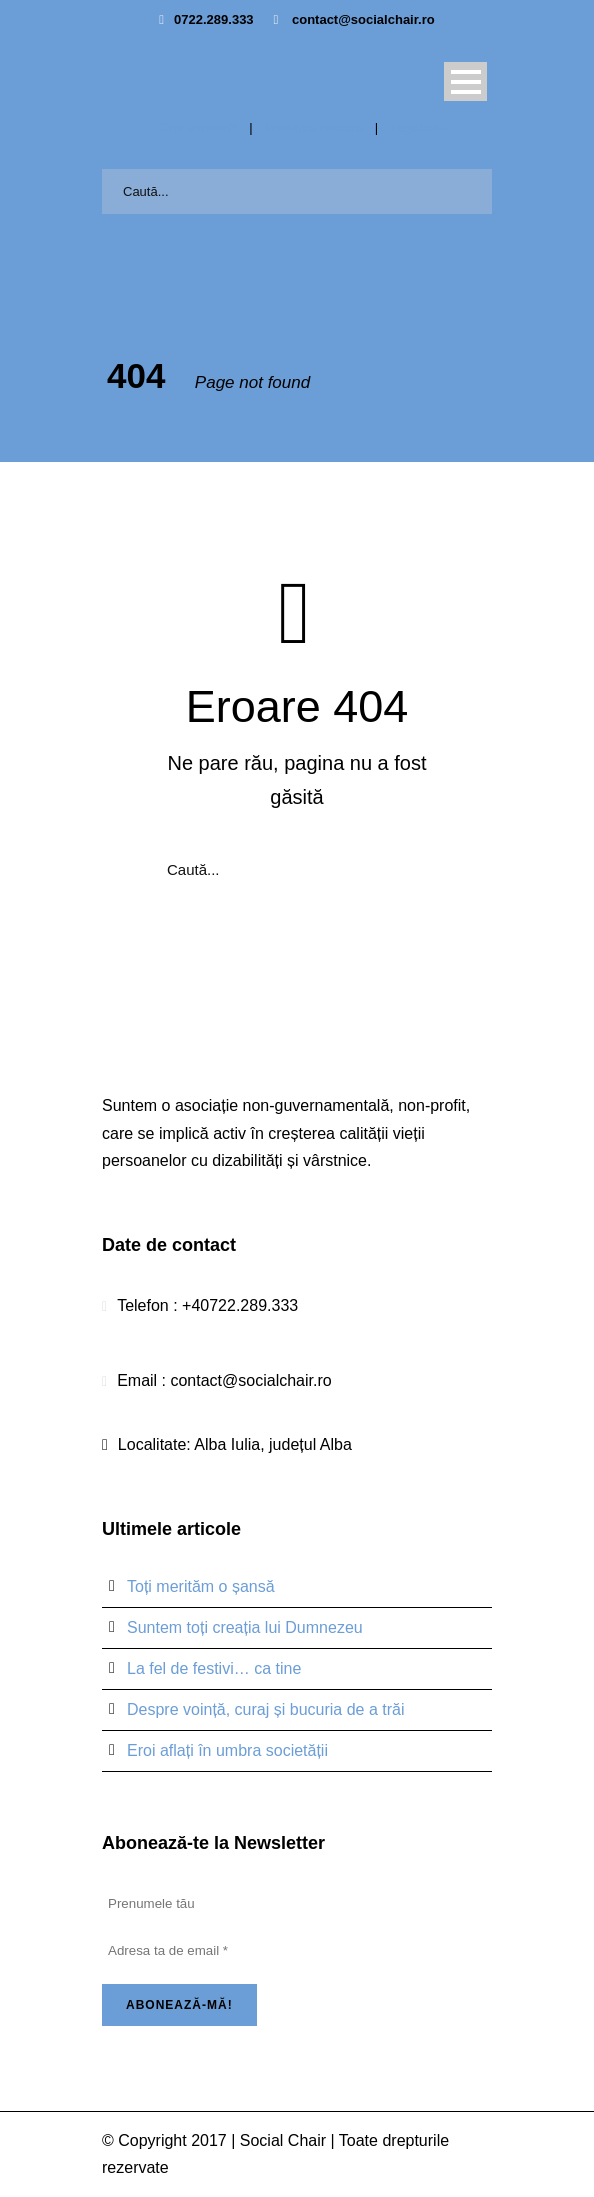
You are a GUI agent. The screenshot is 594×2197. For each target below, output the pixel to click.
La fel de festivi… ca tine (214, 1668)
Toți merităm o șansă (201, 1586)
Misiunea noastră (313, 127)
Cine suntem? (197, 127)
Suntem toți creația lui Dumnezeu (245, 1627)
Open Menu (465, 81)
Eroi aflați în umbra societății (227, 1750)
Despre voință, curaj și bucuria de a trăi (265, 1709)
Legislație (417, 127)
